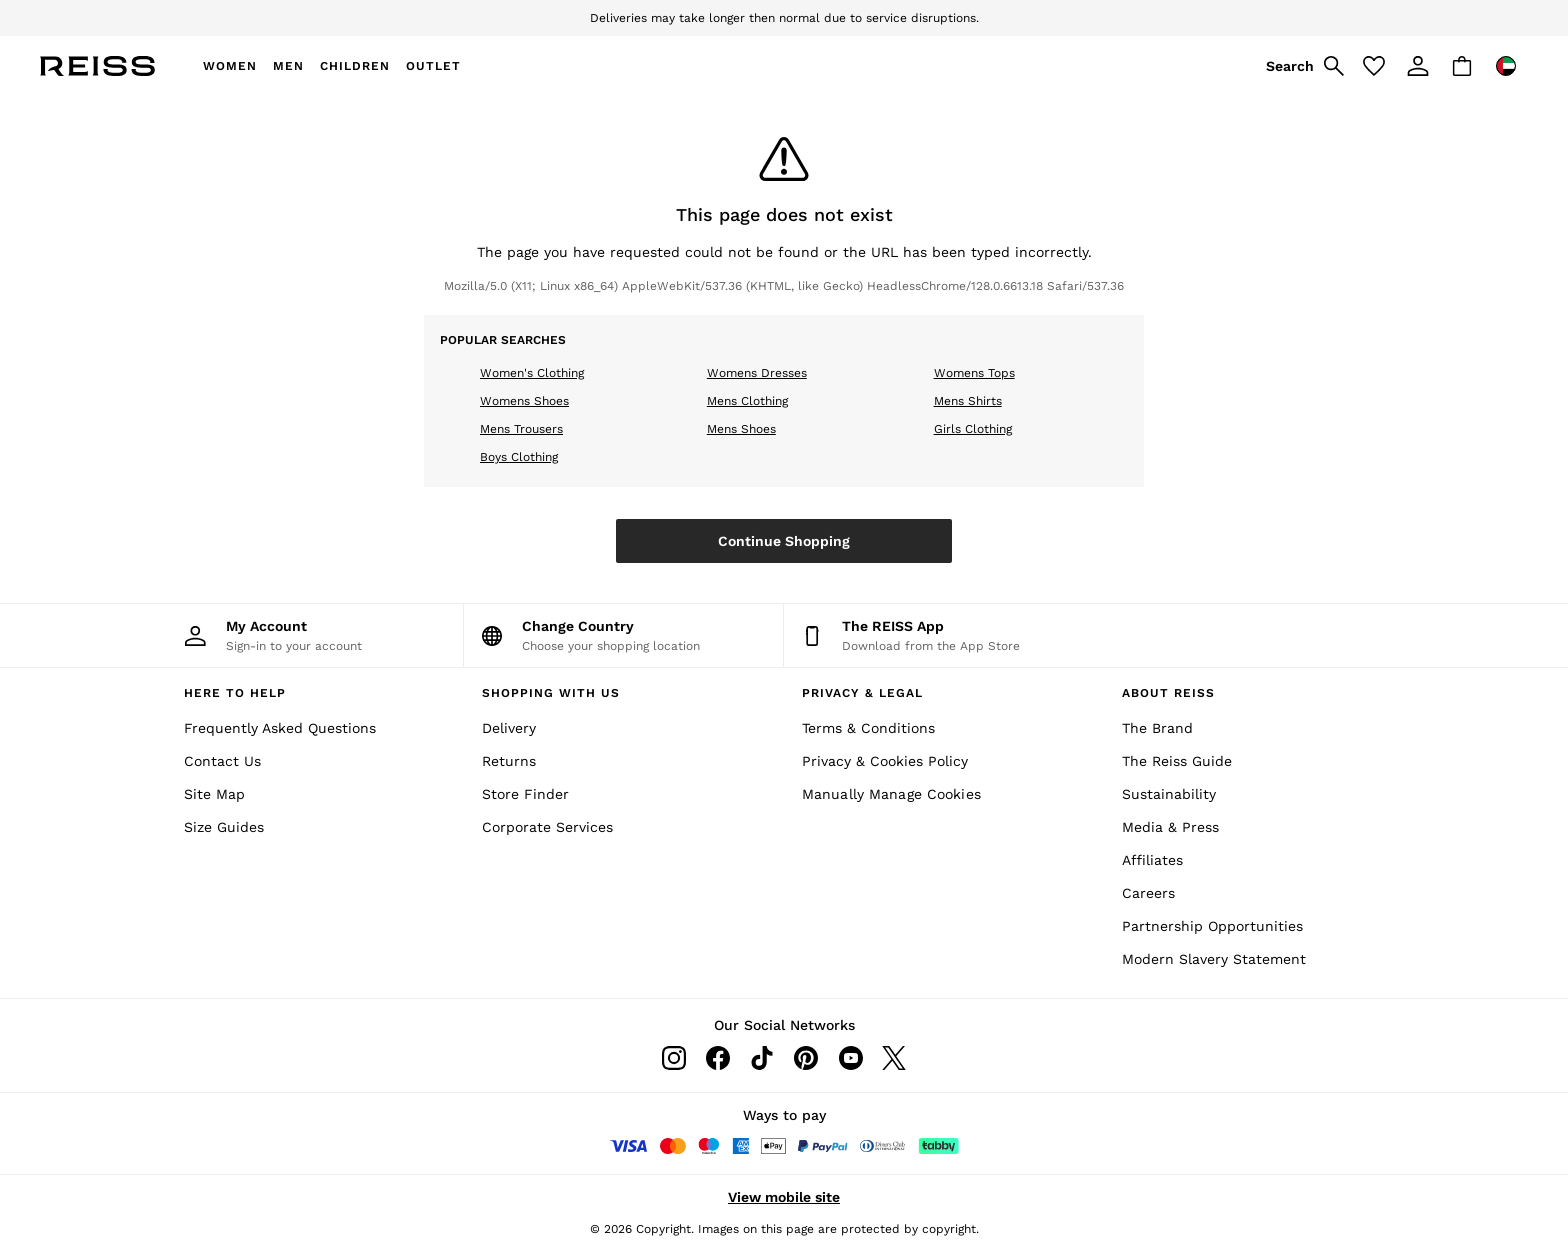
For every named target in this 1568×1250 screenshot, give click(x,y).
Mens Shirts (968, 401)
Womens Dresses (757, 373)
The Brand (1157, 728)
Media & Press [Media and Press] (1170, 827)
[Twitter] (894, 1058)
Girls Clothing (973, 429)
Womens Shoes (524, 401)
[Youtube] (850, 1058)
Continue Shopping (784, 541)
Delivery (509, 728)
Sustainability (1169, 794)
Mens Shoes (741, 429)
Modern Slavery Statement (1214, 959)
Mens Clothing (747, 401)
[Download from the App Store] (944, 635)
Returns (509, 761)
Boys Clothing (519, 457)
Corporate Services (547, 827)
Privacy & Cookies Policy (885, 761)
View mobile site (784, 1197)
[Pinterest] (806, 1058)
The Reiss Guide (1177, 761)
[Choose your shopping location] (623, 635)
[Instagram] (674, 1058)
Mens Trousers (521, 429)
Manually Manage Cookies (891, 794)
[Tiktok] (762, 1058)
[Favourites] (1374, 66)
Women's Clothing (532, 373)
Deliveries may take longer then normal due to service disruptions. (784, 18)
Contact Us (222, 761)
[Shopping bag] (1462, 66)
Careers (1148, 893)
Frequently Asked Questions (280, 728)
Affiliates (1152, 860)
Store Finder (525, 794)
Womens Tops (974, 373)
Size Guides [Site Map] (224, 827)
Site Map (214, 794)
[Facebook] (718, 1058)
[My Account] (303, 635)
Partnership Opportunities (1212, 926)
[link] (1302, 66)
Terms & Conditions (868, 728)
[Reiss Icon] (97, 66)
